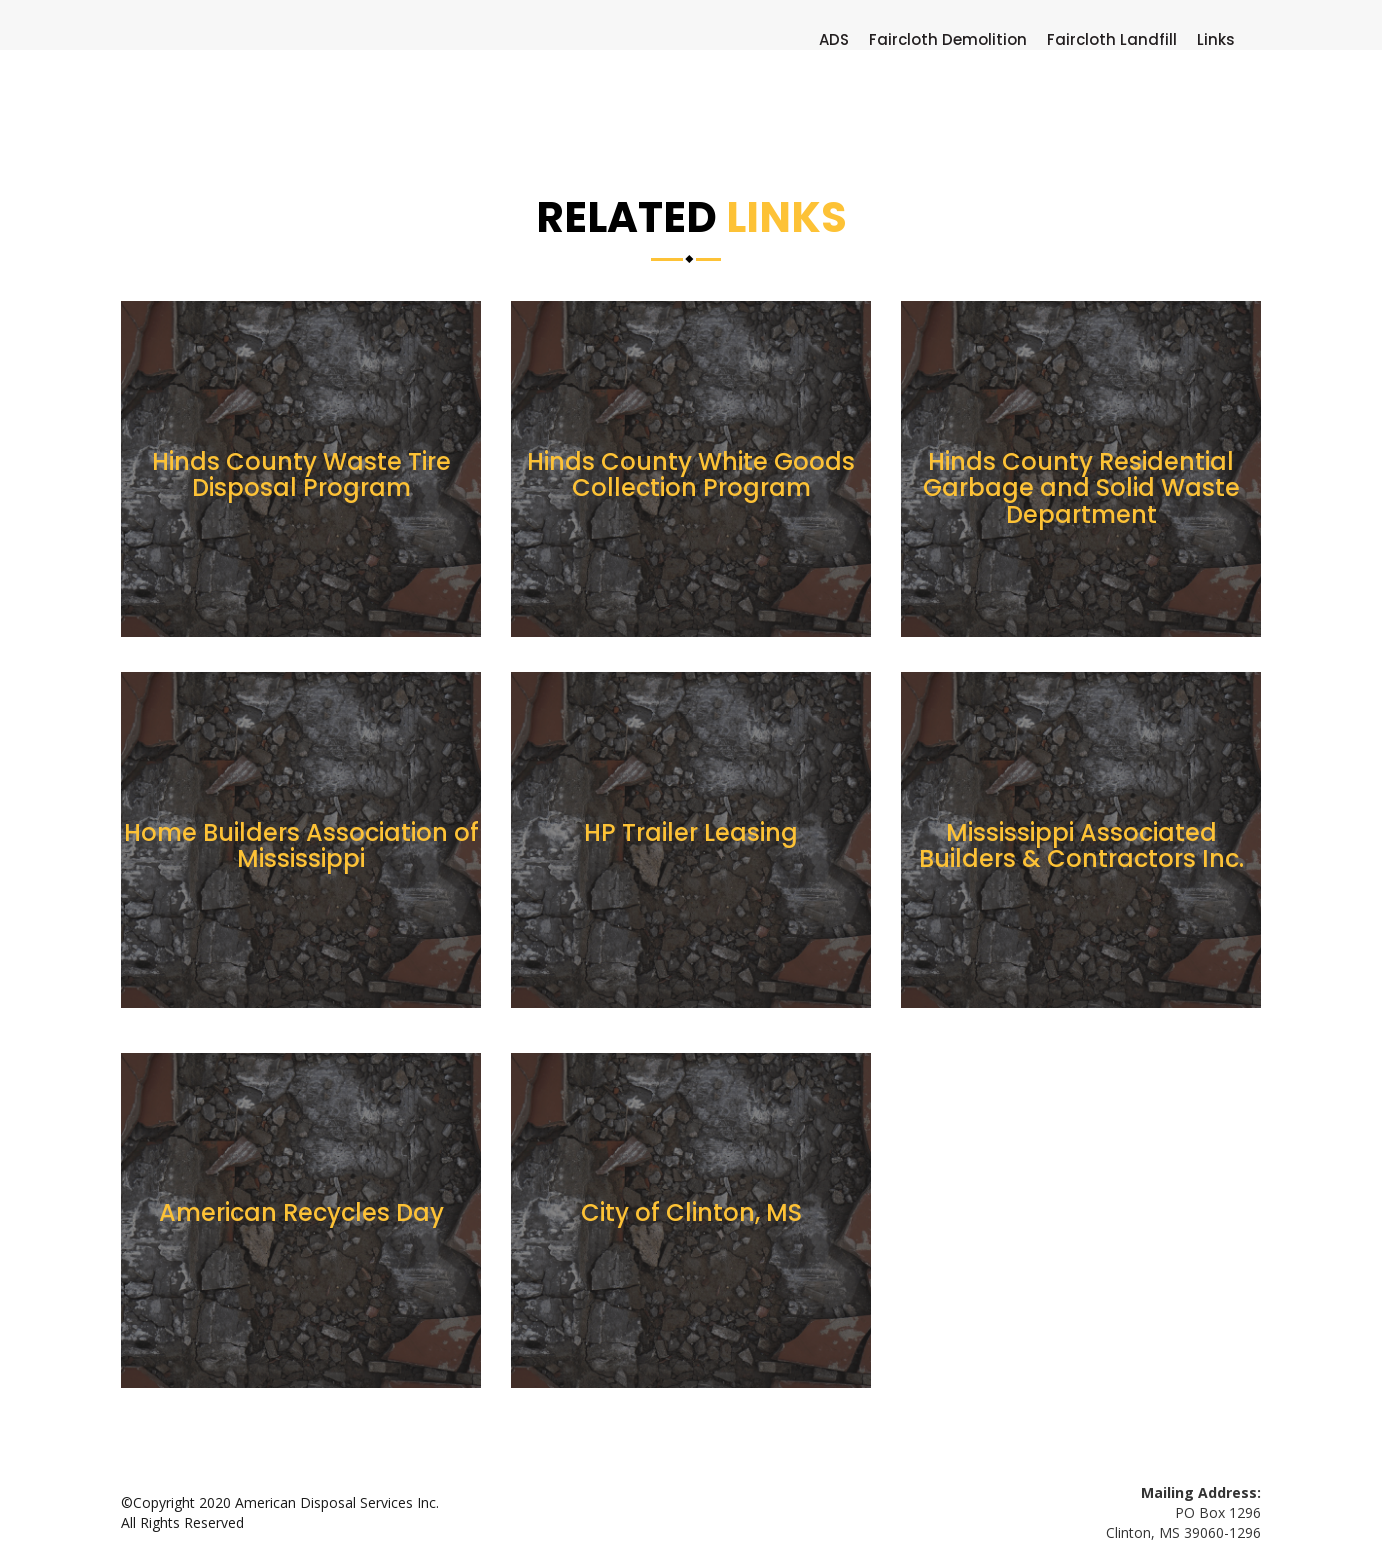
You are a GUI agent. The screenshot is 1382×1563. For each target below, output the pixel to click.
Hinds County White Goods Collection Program (691, 474)
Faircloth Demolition (948, 40)
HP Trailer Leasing (691, 832)
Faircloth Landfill (1112, 40)
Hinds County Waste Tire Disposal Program (301, 474)
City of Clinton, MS (691, 1212)
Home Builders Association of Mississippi (301, 845)
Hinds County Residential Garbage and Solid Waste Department (1081, 488)
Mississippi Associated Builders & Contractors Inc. (1081, 845)
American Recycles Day (301, 1212)
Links (1216, 40)
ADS (834, 40)
